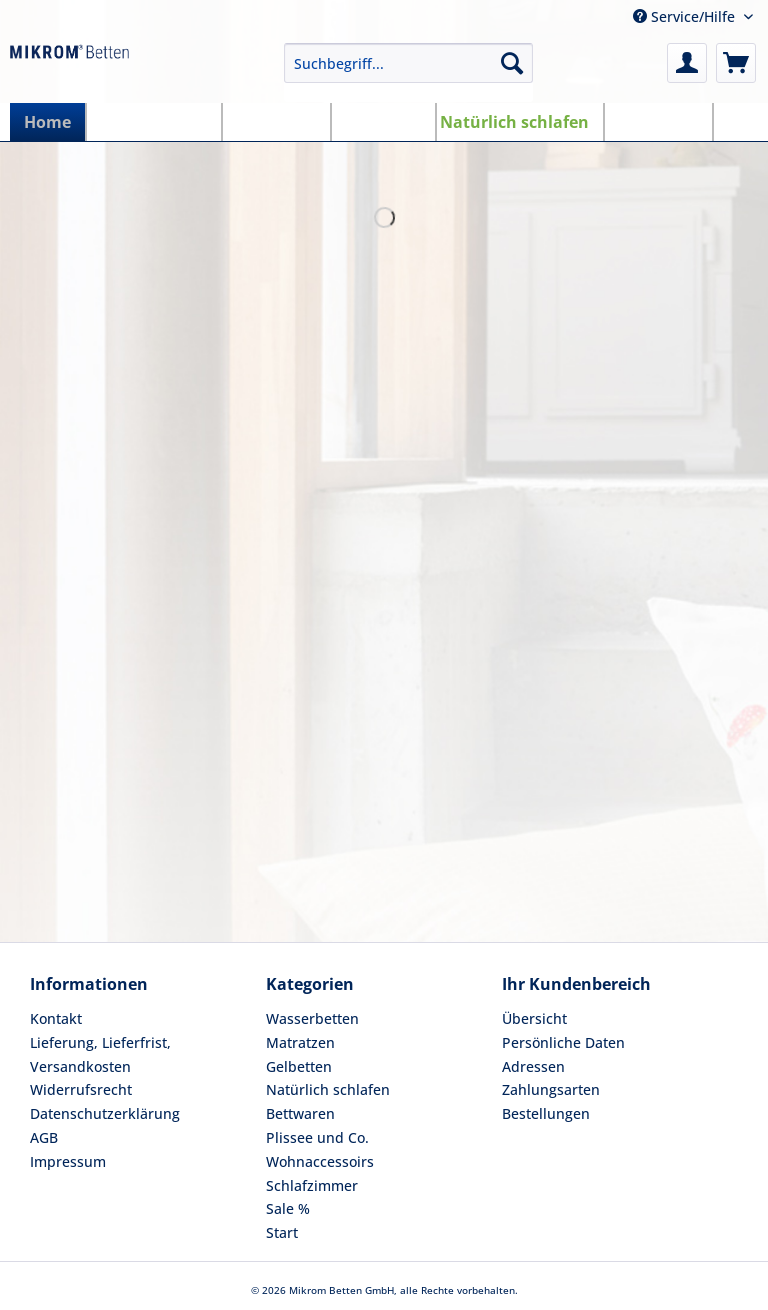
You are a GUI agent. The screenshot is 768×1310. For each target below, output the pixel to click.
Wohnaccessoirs (320, 1161)
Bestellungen (546, 1113)
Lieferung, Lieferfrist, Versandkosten (100, 1054)
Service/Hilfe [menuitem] (686, 16)
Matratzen (300, 1042)
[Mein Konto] (687, 63)
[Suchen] (512, 63)
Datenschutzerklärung (105, 1113)
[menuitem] (409, 72)
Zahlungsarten (551, 1089)
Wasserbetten (312, 1018)
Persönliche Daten (563, 1042)
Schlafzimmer (312, 1185)
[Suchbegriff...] (409, 63)
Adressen (533, 1066)
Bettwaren (300, 1113)
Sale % (288, 1208)
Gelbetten (299, 1066)
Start (282, 1232)
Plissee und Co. (317, 1137)
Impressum (68, 1161)
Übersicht (534, 1018)
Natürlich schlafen (328, 1089)
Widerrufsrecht (81, 1089)
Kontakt (56, 1018)
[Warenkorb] (736, 63)
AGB (44, 1137)
